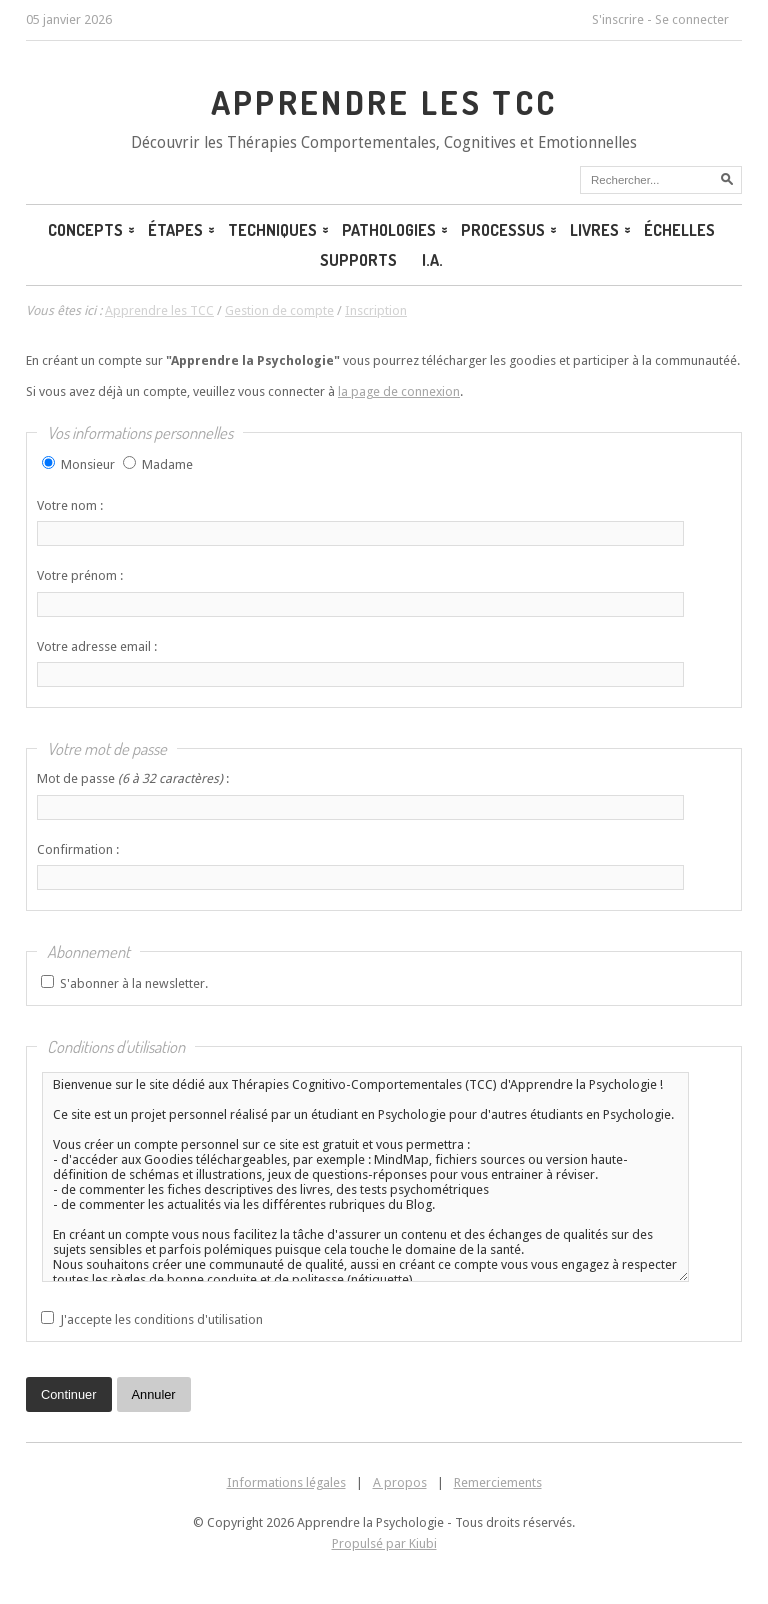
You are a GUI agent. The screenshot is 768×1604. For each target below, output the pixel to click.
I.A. (432, 260)
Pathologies (394, 230)
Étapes (180, 230)
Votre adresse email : (97, 646)
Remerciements (498, 1482)
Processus (508, 230)
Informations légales (286, 1482)
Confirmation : (78, 849)
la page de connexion (399, 391)
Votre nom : (70, 505)
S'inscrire (618, 19)
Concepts (90, 230)
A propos (400, 1482)
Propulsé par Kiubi (384, 1543)
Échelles (679, 230)
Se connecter (692, 19)
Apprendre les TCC (384, 102)
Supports (358, 260)
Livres (599, 230)
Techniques (277, 230)
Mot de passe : (133, 778)
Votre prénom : (80, 575)
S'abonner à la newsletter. (134, 983)
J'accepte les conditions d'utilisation (161, 1319)
